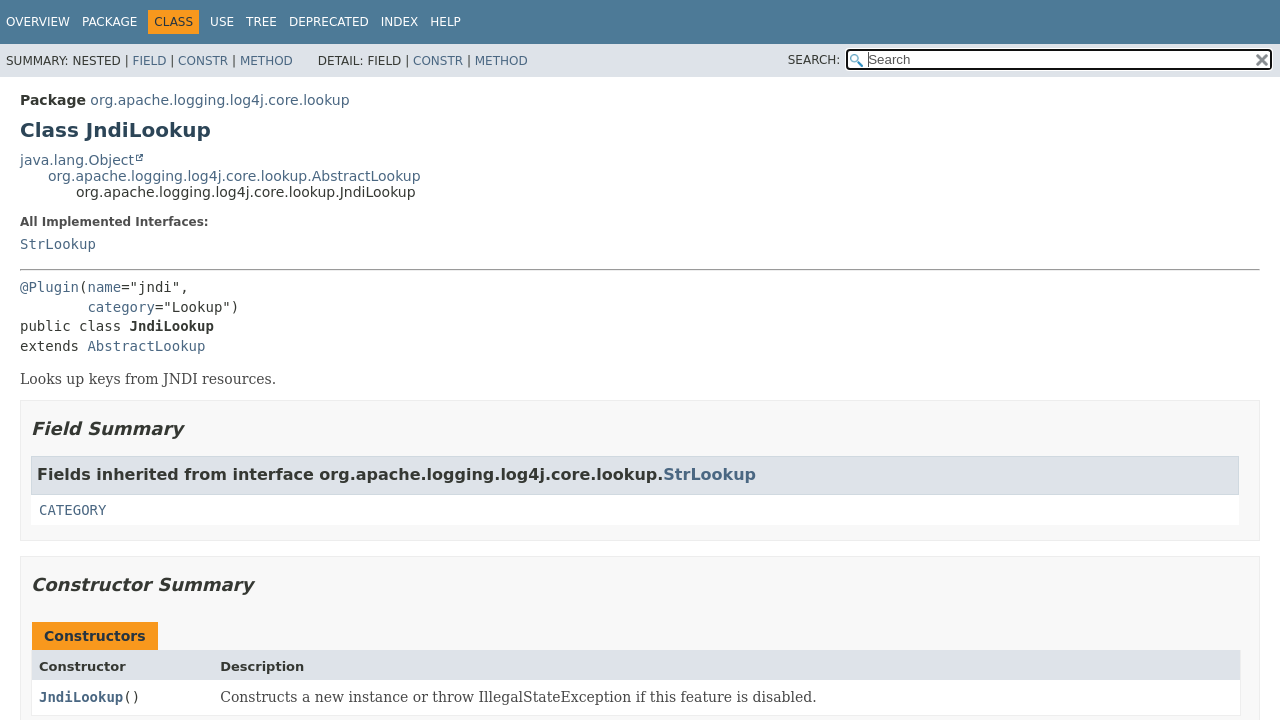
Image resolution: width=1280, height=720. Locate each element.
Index (400, 22)
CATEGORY (72, 510)
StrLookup (58, 244)
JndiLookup (81, 697)
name (104, 287)
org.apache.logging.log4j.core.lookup (219, 100)
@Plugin (49, 287)
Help (445, 22)
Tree (261, 22)
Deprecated (329, 22)
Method (266, 61)
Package (109, 22)
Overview (38, 22)
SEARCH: (814, 60)
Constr (203, 61)
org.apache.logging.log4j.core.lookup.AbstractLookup (234, 176)
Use (222, 22)
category (120, 307)
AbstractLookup (146, 346)
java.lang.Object (77, 160)
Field (149, 61)
